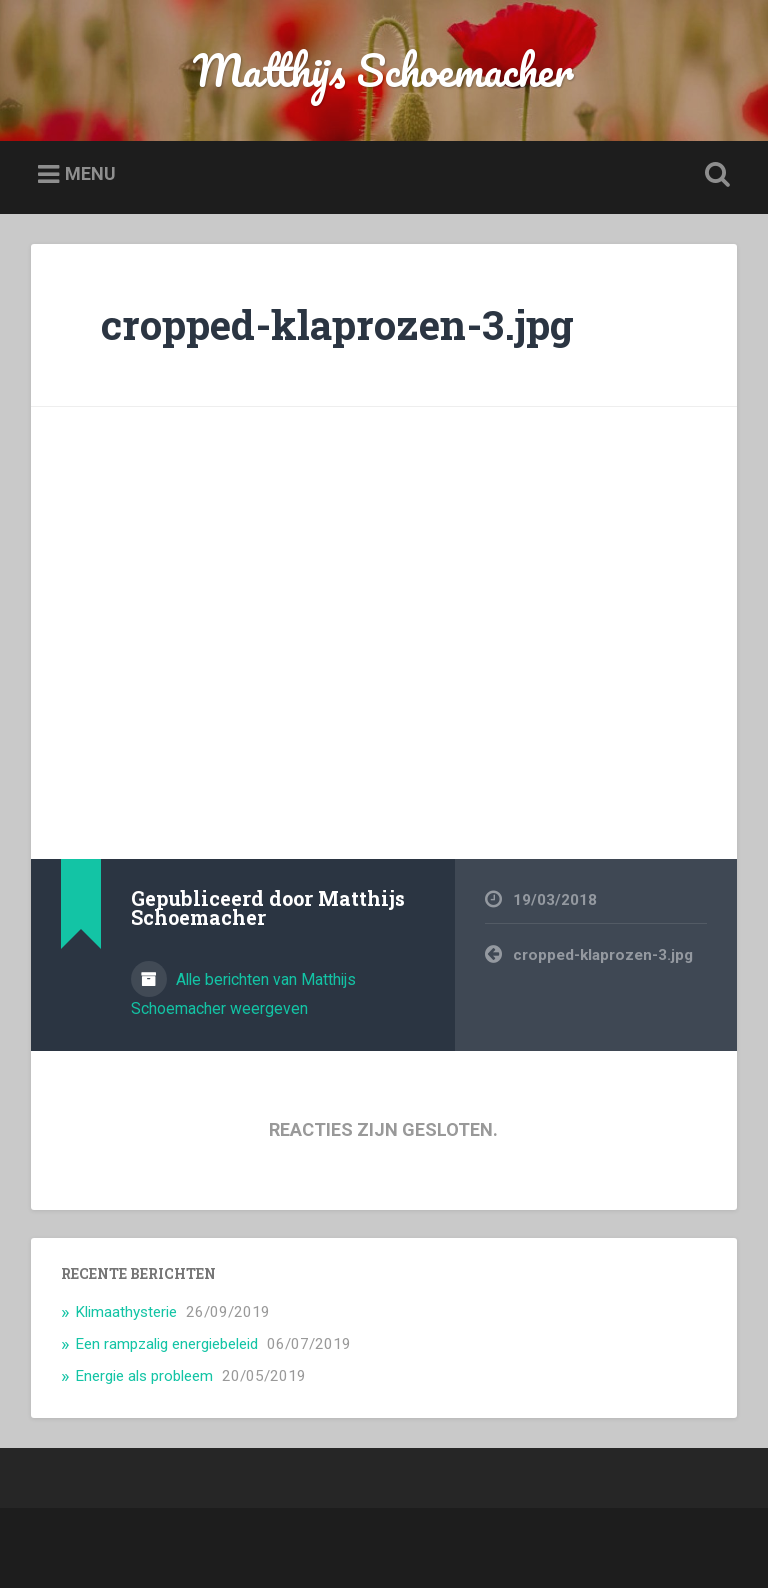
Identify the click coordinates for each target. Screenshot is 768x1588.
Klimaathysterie (126, 1312)
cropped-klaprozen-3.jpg (337, 324)
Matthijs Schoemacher (383, 69)
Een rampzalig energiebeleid (166, 1344)
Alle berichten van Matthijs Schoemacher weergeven (243, 994)
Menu (90, 173)
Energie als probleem (144, 1376)
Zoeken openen (714, 175)
